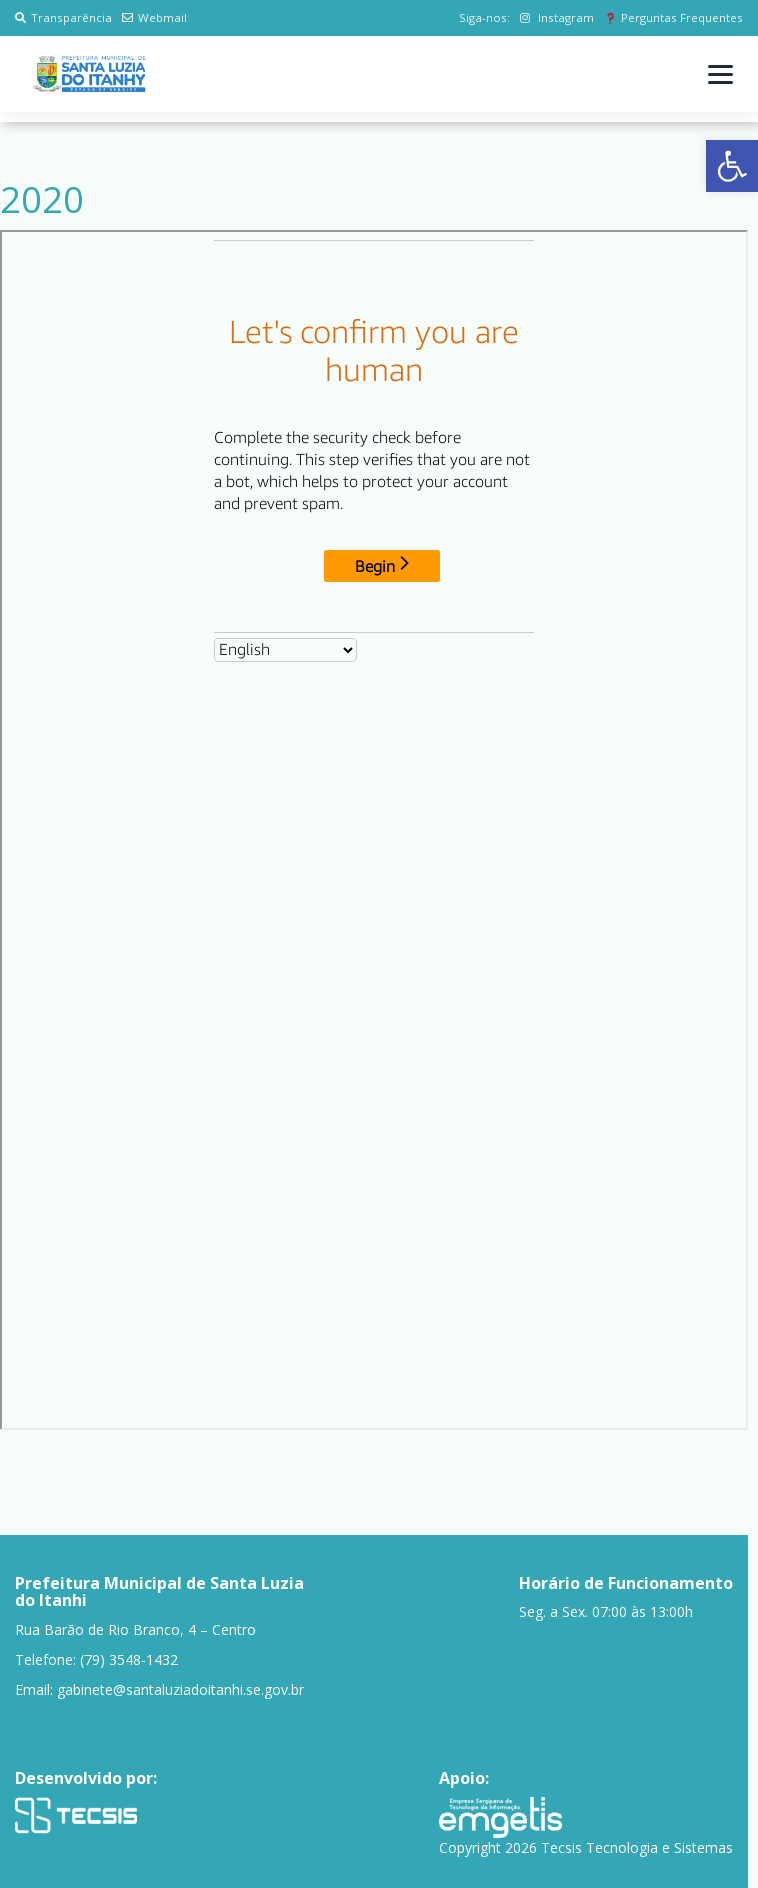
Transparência (63, 17)
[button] (732, 166)
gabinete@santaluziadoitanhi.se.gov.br (180, 1689)
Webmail (154, 17)
